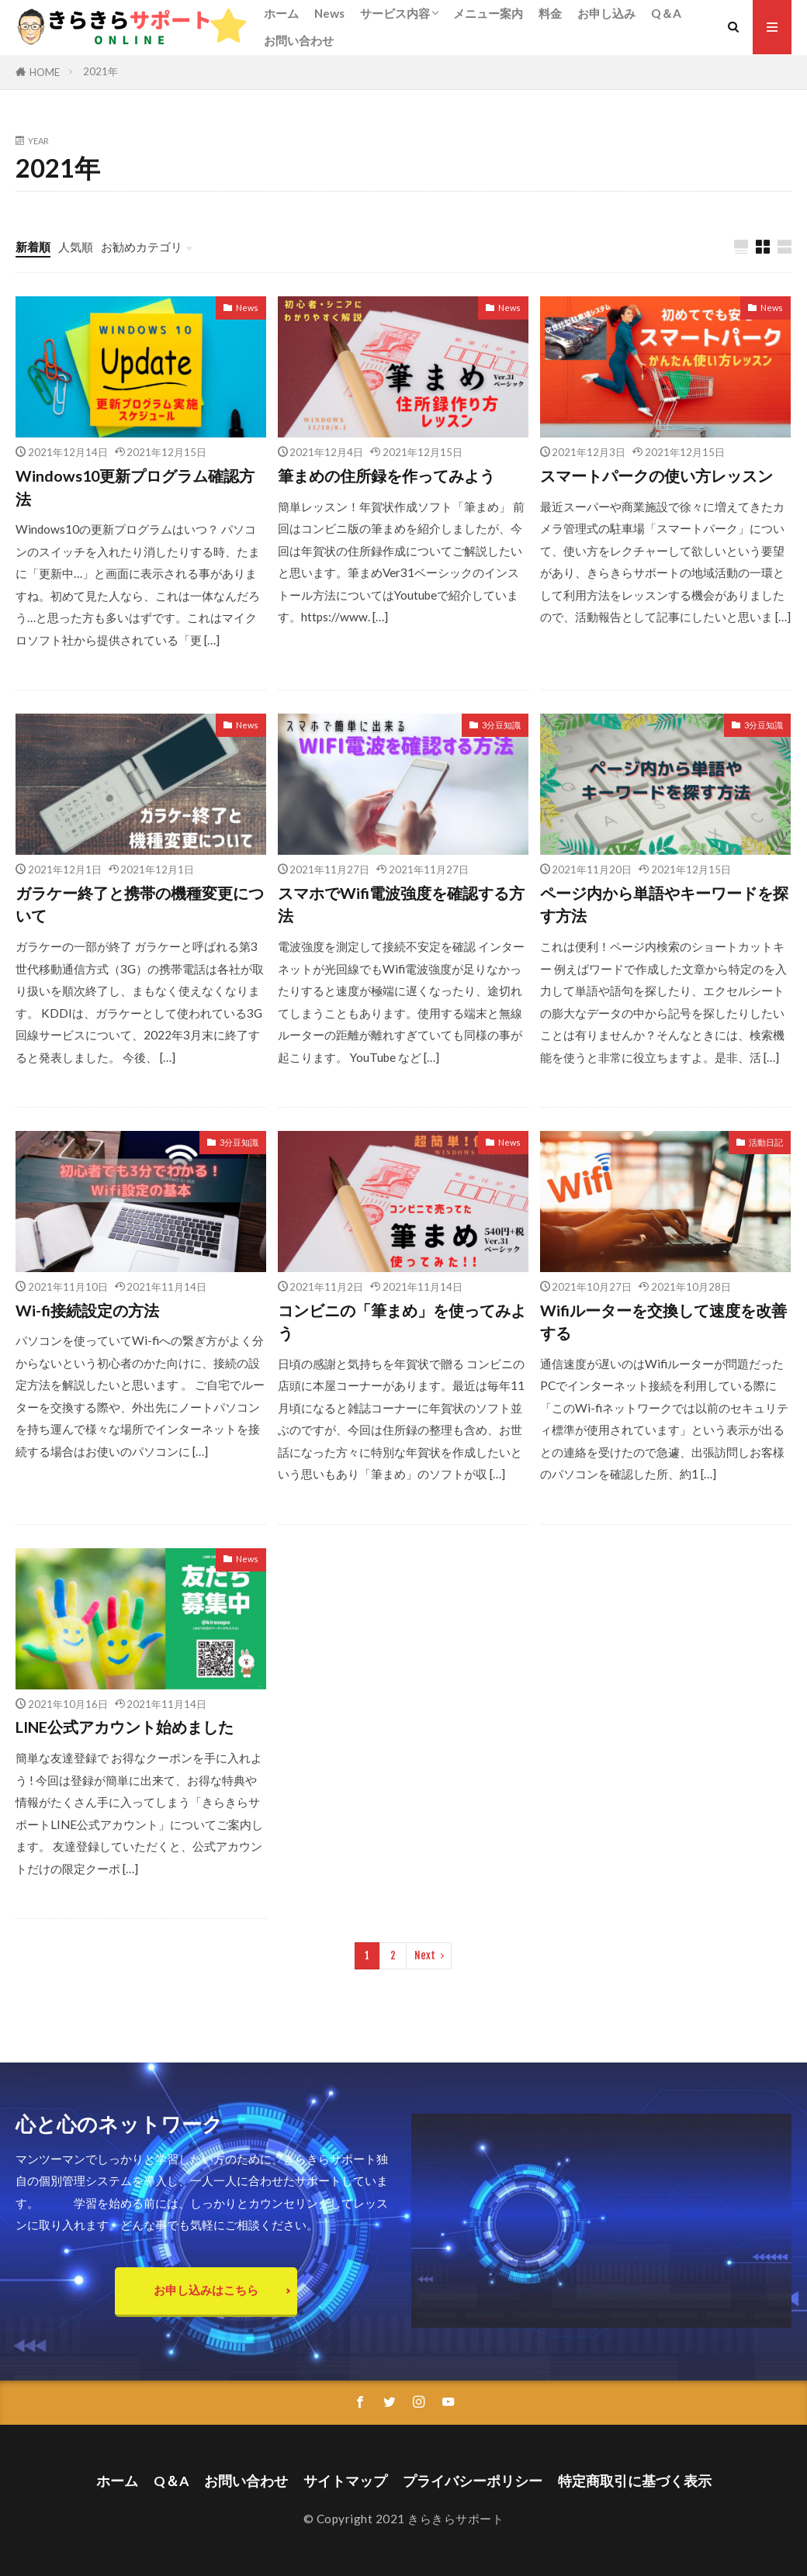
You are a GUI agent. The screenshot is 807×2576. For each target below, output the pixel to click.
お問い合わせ (299, 40)
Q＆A (666, 13)
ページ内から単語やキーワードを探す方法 (664, 904)
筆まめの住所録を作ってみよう (386, 475)
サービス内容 (395, 13)
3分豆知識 (501, 725)
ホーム (281, 13)
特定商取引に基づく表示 (635, 2481)
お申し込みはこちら (206, 2290)
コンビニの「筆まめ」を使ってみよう (402, 1322)
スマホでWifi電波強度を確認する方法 (401, 904)
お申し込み (606, 13)
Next (424, 1955)
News (329, 13)
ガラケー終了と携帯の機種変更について (140, 904)
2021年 (100, 71)
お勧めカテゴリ (141, 247)
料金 (550, 13)
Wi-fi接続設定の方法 (87, 1310)
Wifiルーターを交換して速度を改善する (663, 1322)
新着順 (33, 247)
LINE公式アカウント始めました (125, 1726)
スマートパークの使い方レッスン (656, 475)
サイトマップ (345, 2481)
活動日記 (766, 1142)
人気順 (75, 247)
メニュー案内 (488, 13)
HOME (44, 72)
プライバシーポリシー (472, 2481)
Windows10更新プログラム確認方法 (135, 487)
